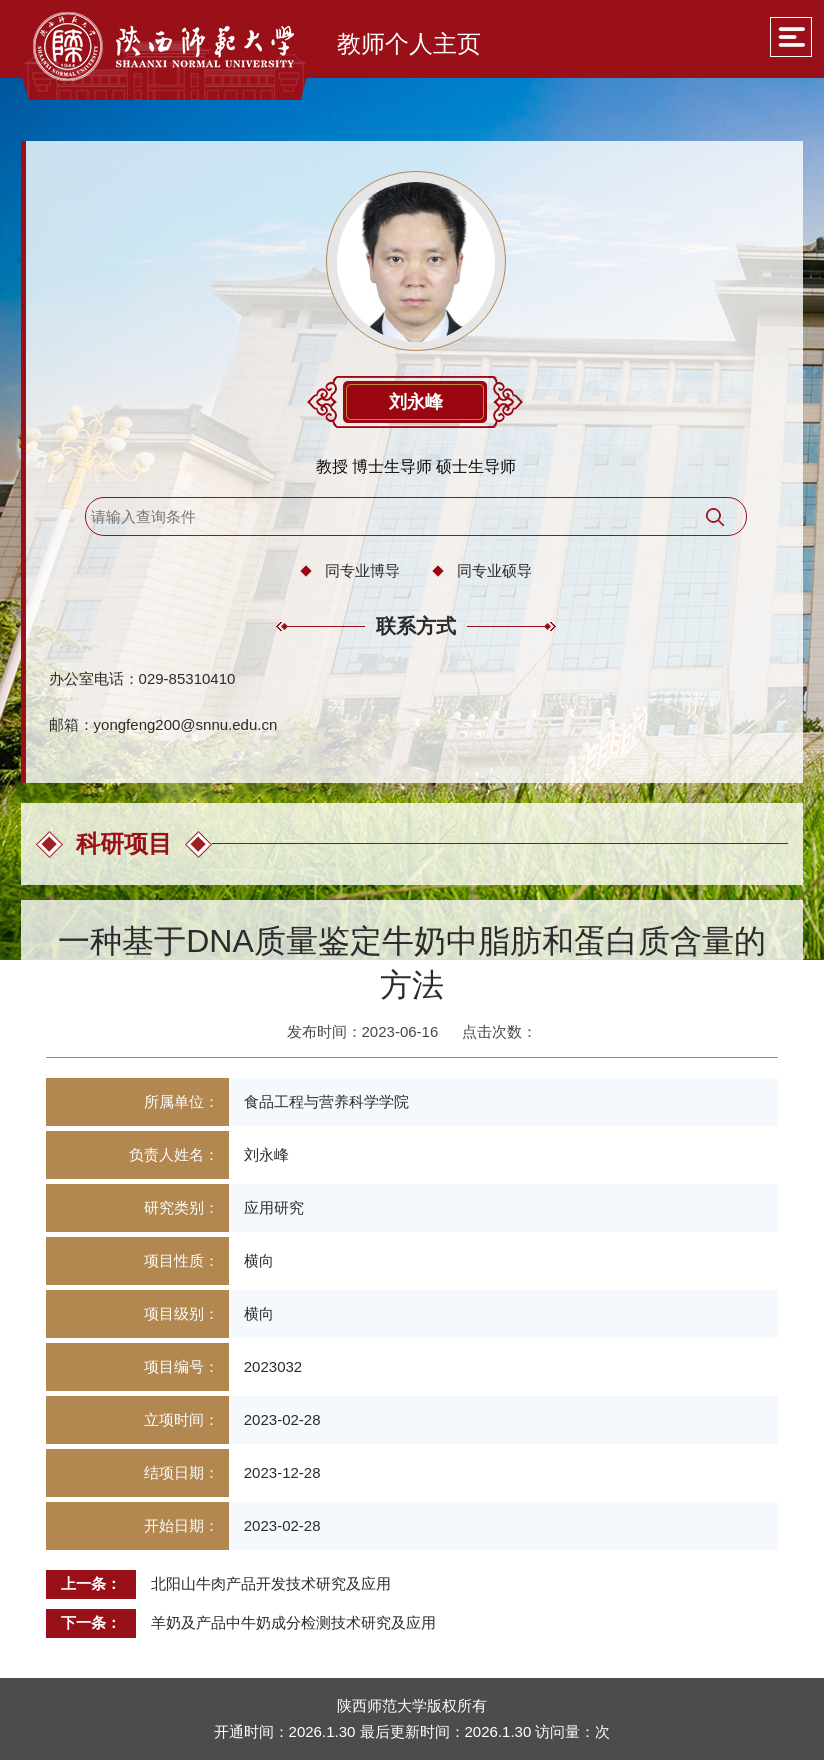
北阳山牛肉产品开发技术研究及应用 (271, 1583)
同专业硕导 (494, 570)
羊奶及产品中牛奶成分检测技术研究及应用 (293, 1622)
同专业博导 (362, 570)
